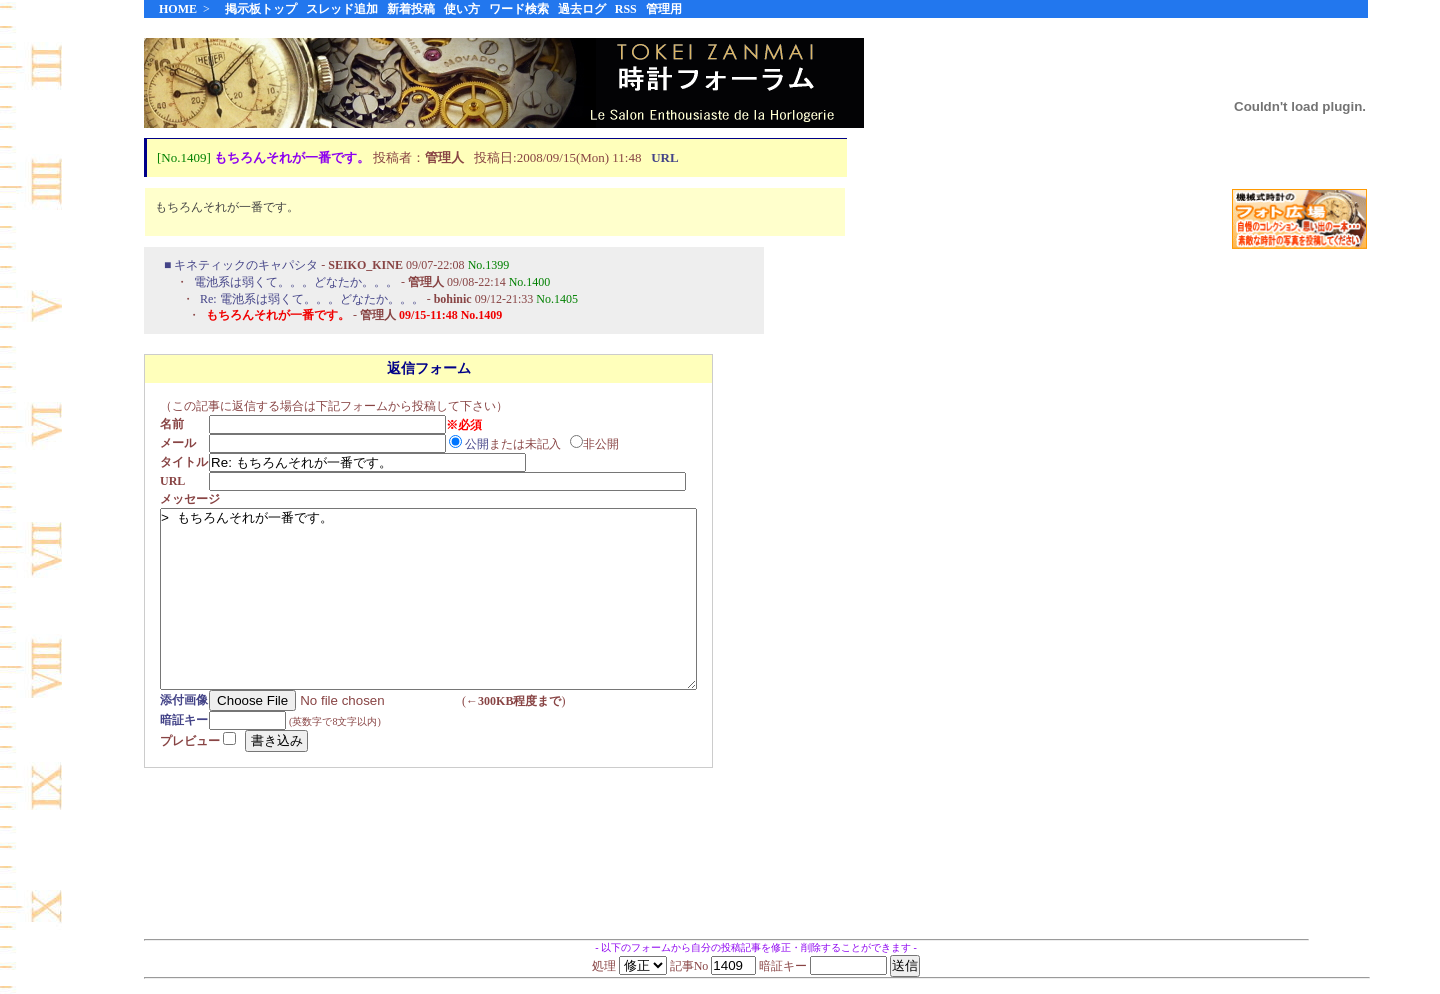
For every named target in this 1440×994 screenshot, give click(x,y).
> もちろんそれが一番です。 (461, 618)
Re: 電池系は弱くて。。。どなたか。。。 (312, 300)
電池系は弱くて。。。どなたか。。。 (296, 283)
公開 (483, 445)
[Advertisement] (1300, 579)
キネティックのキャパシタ (246, 266)
